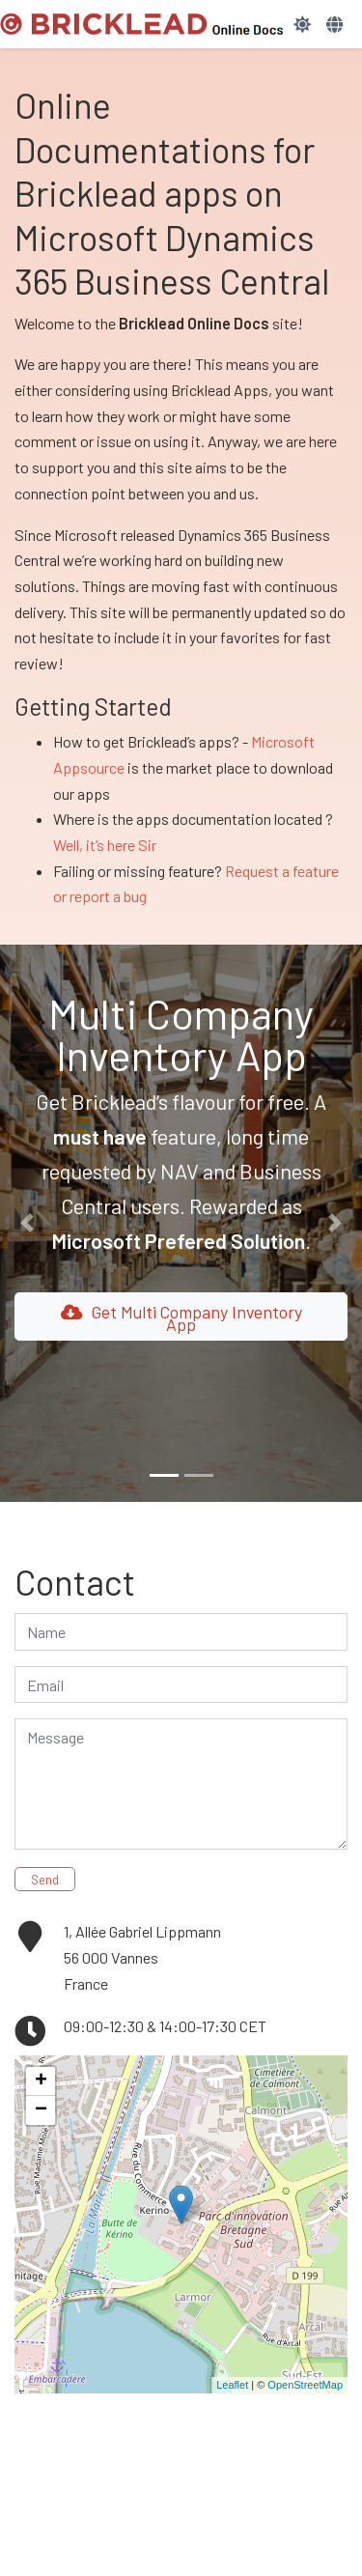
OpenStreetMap (305, 2385)
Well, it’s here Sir (104, 844)
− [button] (41, 2110)
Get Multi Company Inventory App (181, 1318)
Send (45, 1879)
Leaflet (232, 2385)
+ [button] (41, 2081)
